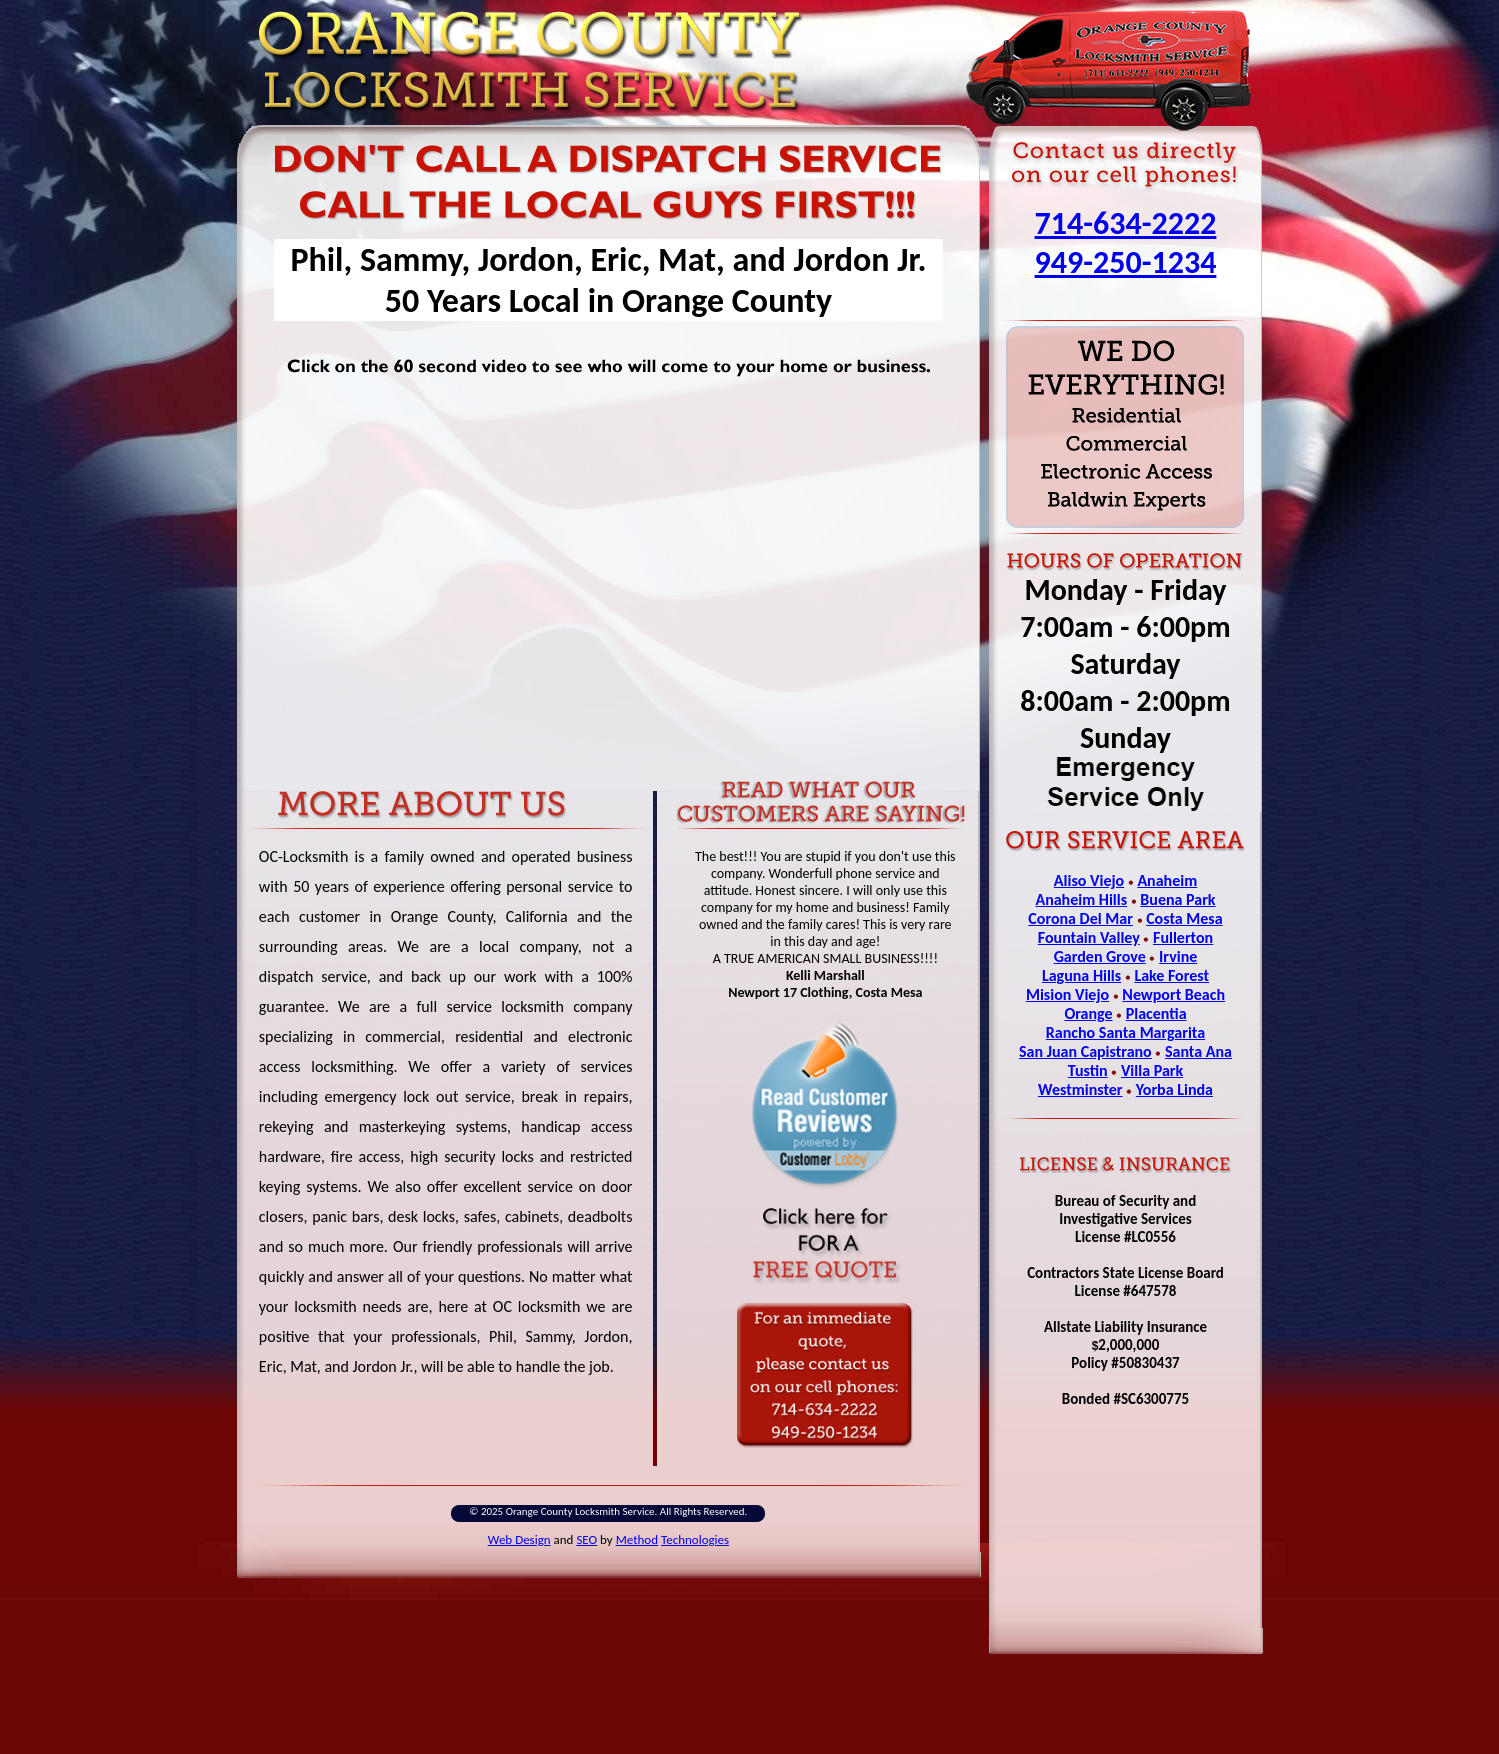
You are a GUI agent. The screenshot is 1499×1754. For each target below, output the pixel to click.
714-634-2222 (1126, 223)
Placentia (1156, 1013)
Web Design (519, 1539)
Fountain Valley (1089, 937)
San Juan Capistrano (1085, 1051)
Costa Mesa (1184, 918)
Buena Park (1177, 899)
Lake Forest (1171, 975)
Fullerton (1183, 937)
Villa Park (1152, 1070)
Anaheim (1167, 880)
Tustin (1088, 1070)
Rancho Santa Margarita (1125, 1032)
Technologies (695, 1539)
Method (637, 1539)
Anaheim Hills (1081, 899)
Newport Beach (1173, 994)
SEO (586, 1539)
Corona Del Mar (1080, 918)
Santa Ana (1198, 1051)
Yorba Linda (1174, 1089)
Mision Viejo (1067, 994)
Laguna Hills (1081, 975)
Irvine (1178, 956)
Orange (1088, 1013)
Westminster (1080, 1089)
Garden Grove (1100, 956)
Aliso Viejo (1089, 880)
